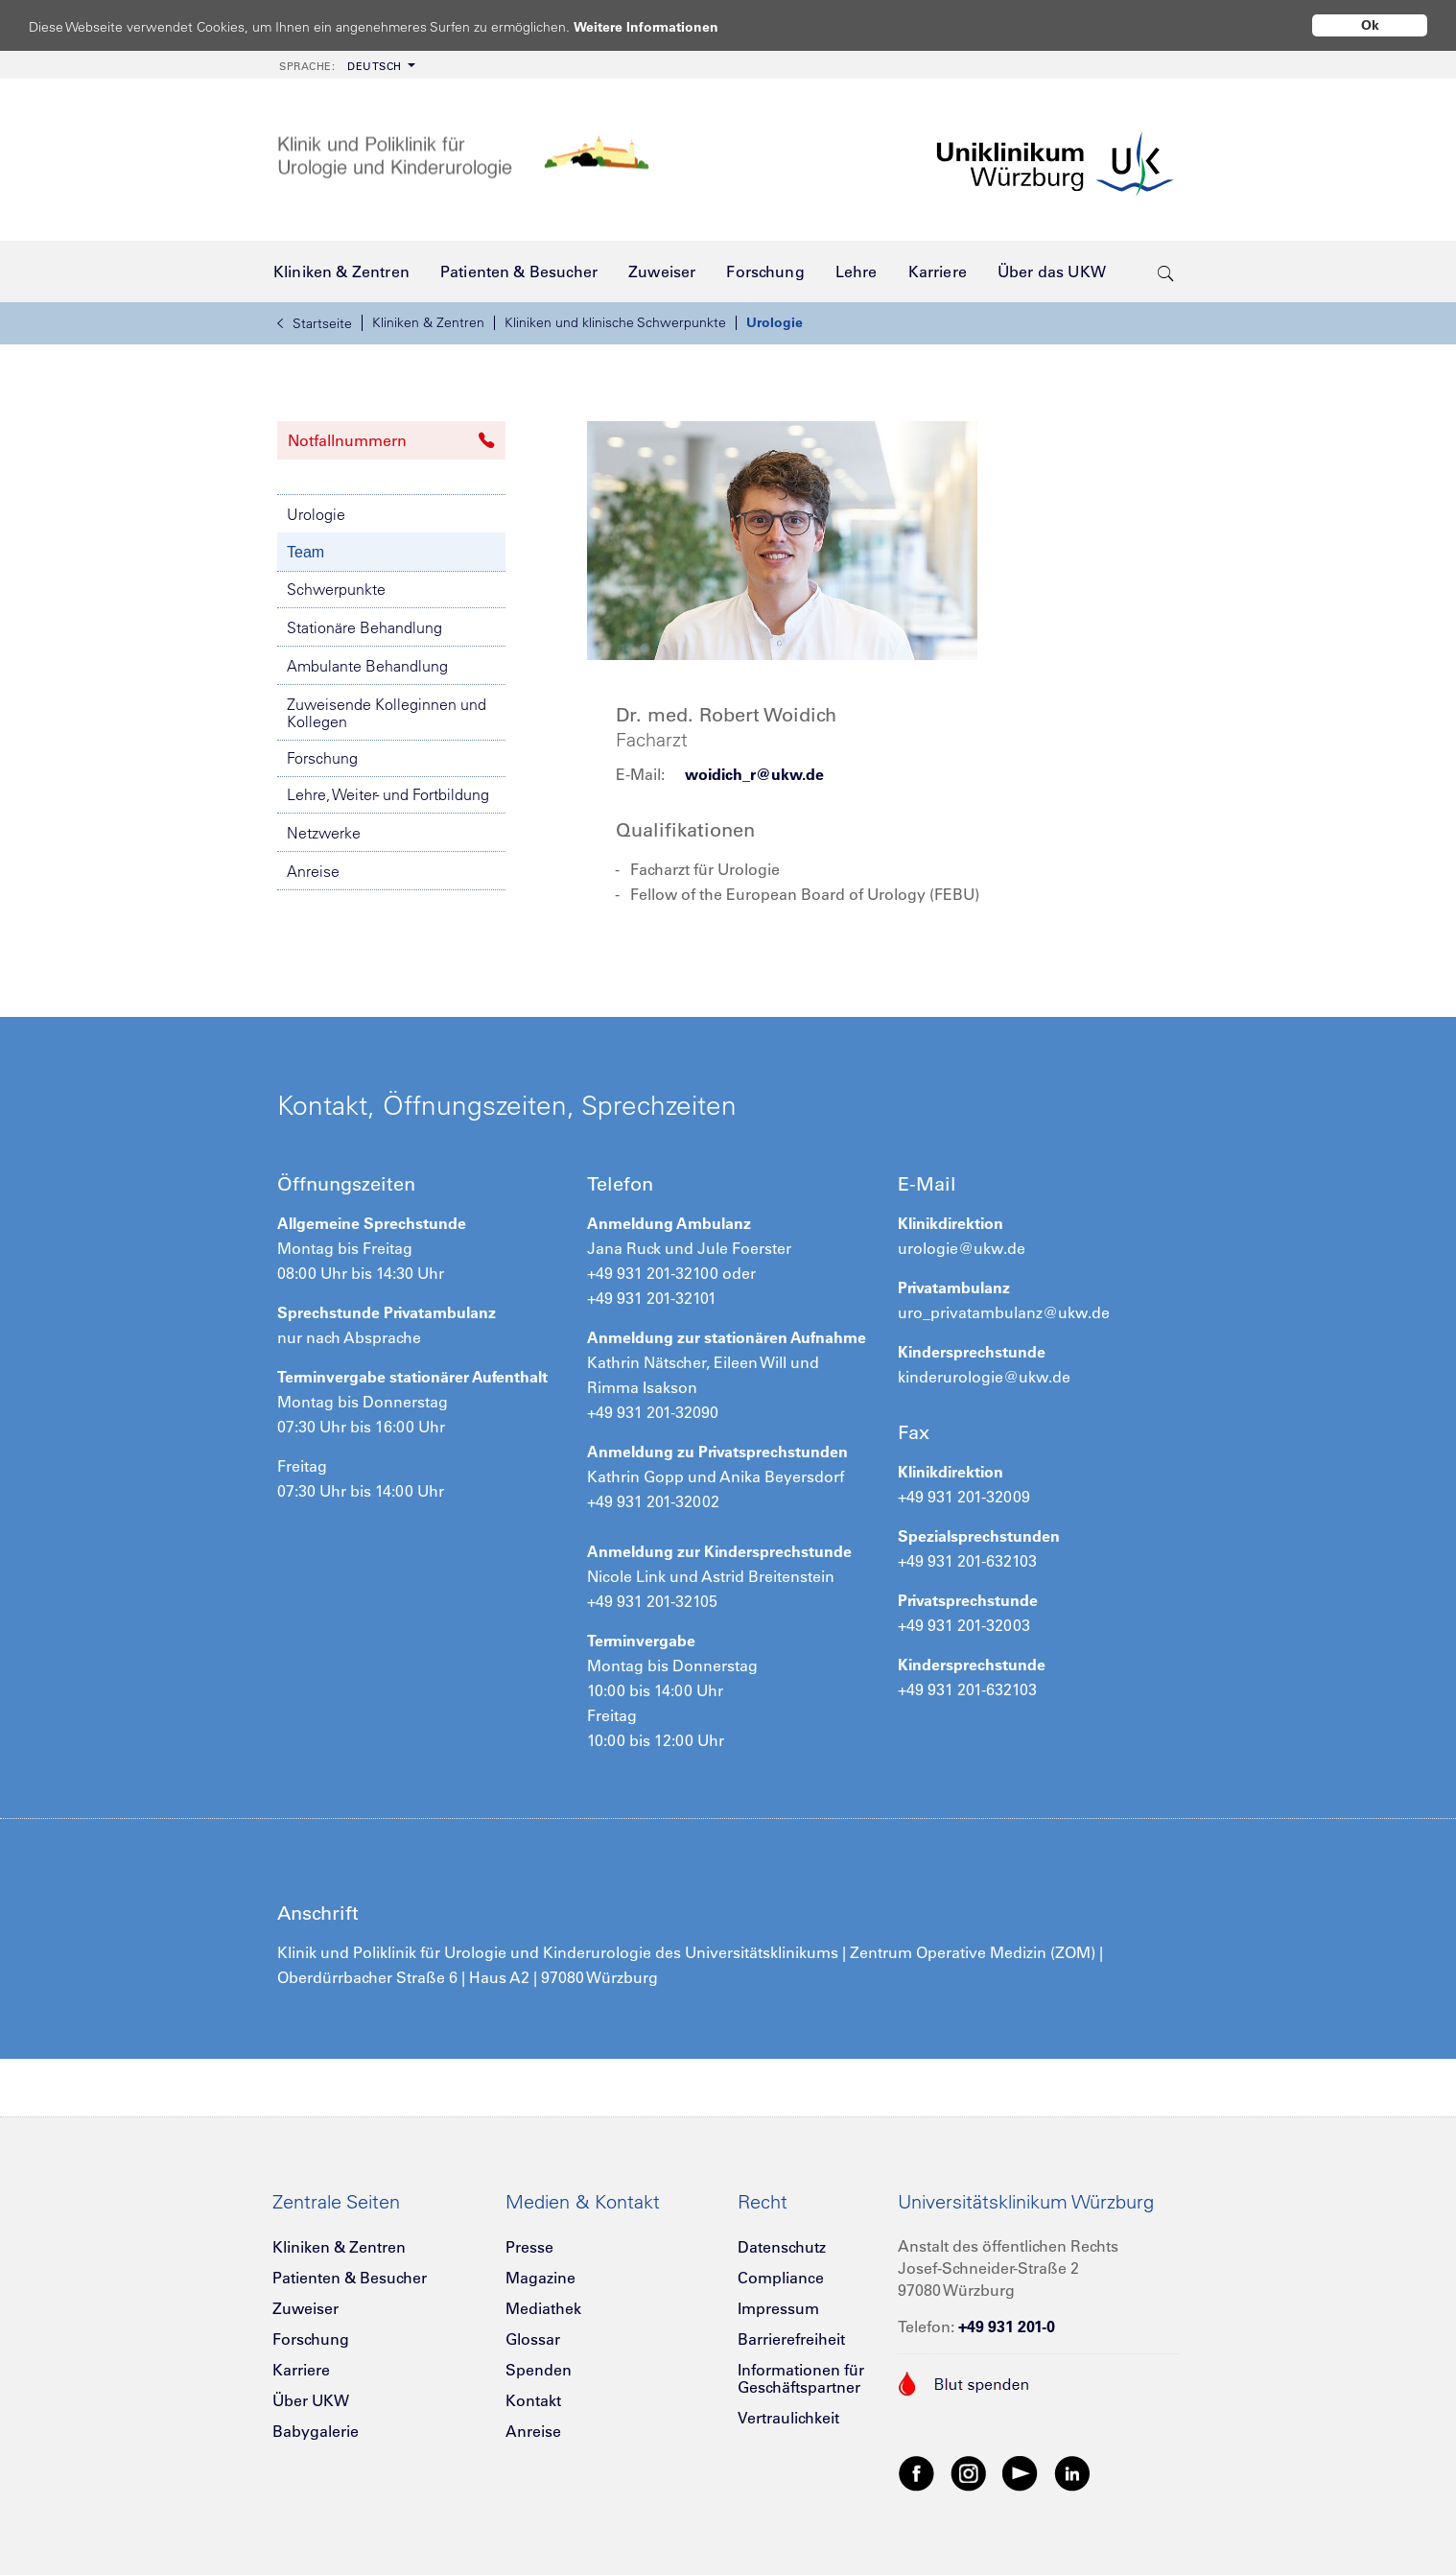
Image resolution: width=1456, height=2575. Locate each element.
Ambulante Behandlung (367, 665)
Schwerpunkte (336, 589)
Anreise (313, 871)
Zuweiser (305, 2308)
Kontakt (533, 2400)
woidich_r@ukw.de (754, 774)
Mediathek (543, 2308)
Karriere (301, 2369)
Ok (1370, 25)
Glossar (532, 2339)
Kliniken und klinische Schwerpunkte (615, 322)
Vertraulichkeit (788, 2417)
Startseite (314, 323)
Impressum (778, 2308)
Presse (529, 2246)
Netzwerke (324, 832)
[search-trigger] (1166, 271)
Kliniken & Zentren (428, 322)
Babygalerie (315, 2431)
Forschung (322, 758)
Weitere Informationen (664, 26)
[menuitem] (345, 65)
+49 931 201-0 (1006, 2326)
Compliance (781, 2277)
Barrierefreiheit (791, 2339)
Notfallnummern (391, 440)
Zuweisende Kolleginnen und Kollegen (386, 713)
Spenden (538, 2369)
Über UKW (310, 2400)
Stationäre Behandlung (364, 627)
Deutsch (340, 66)
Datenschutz (782, 2246)
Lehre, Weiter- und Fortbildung (388, 794)
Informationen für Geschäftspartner (801, 2378)
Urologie (774, 322)
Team (305, 552)
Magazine (540, 2277)
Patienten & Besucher (349, 2277)
